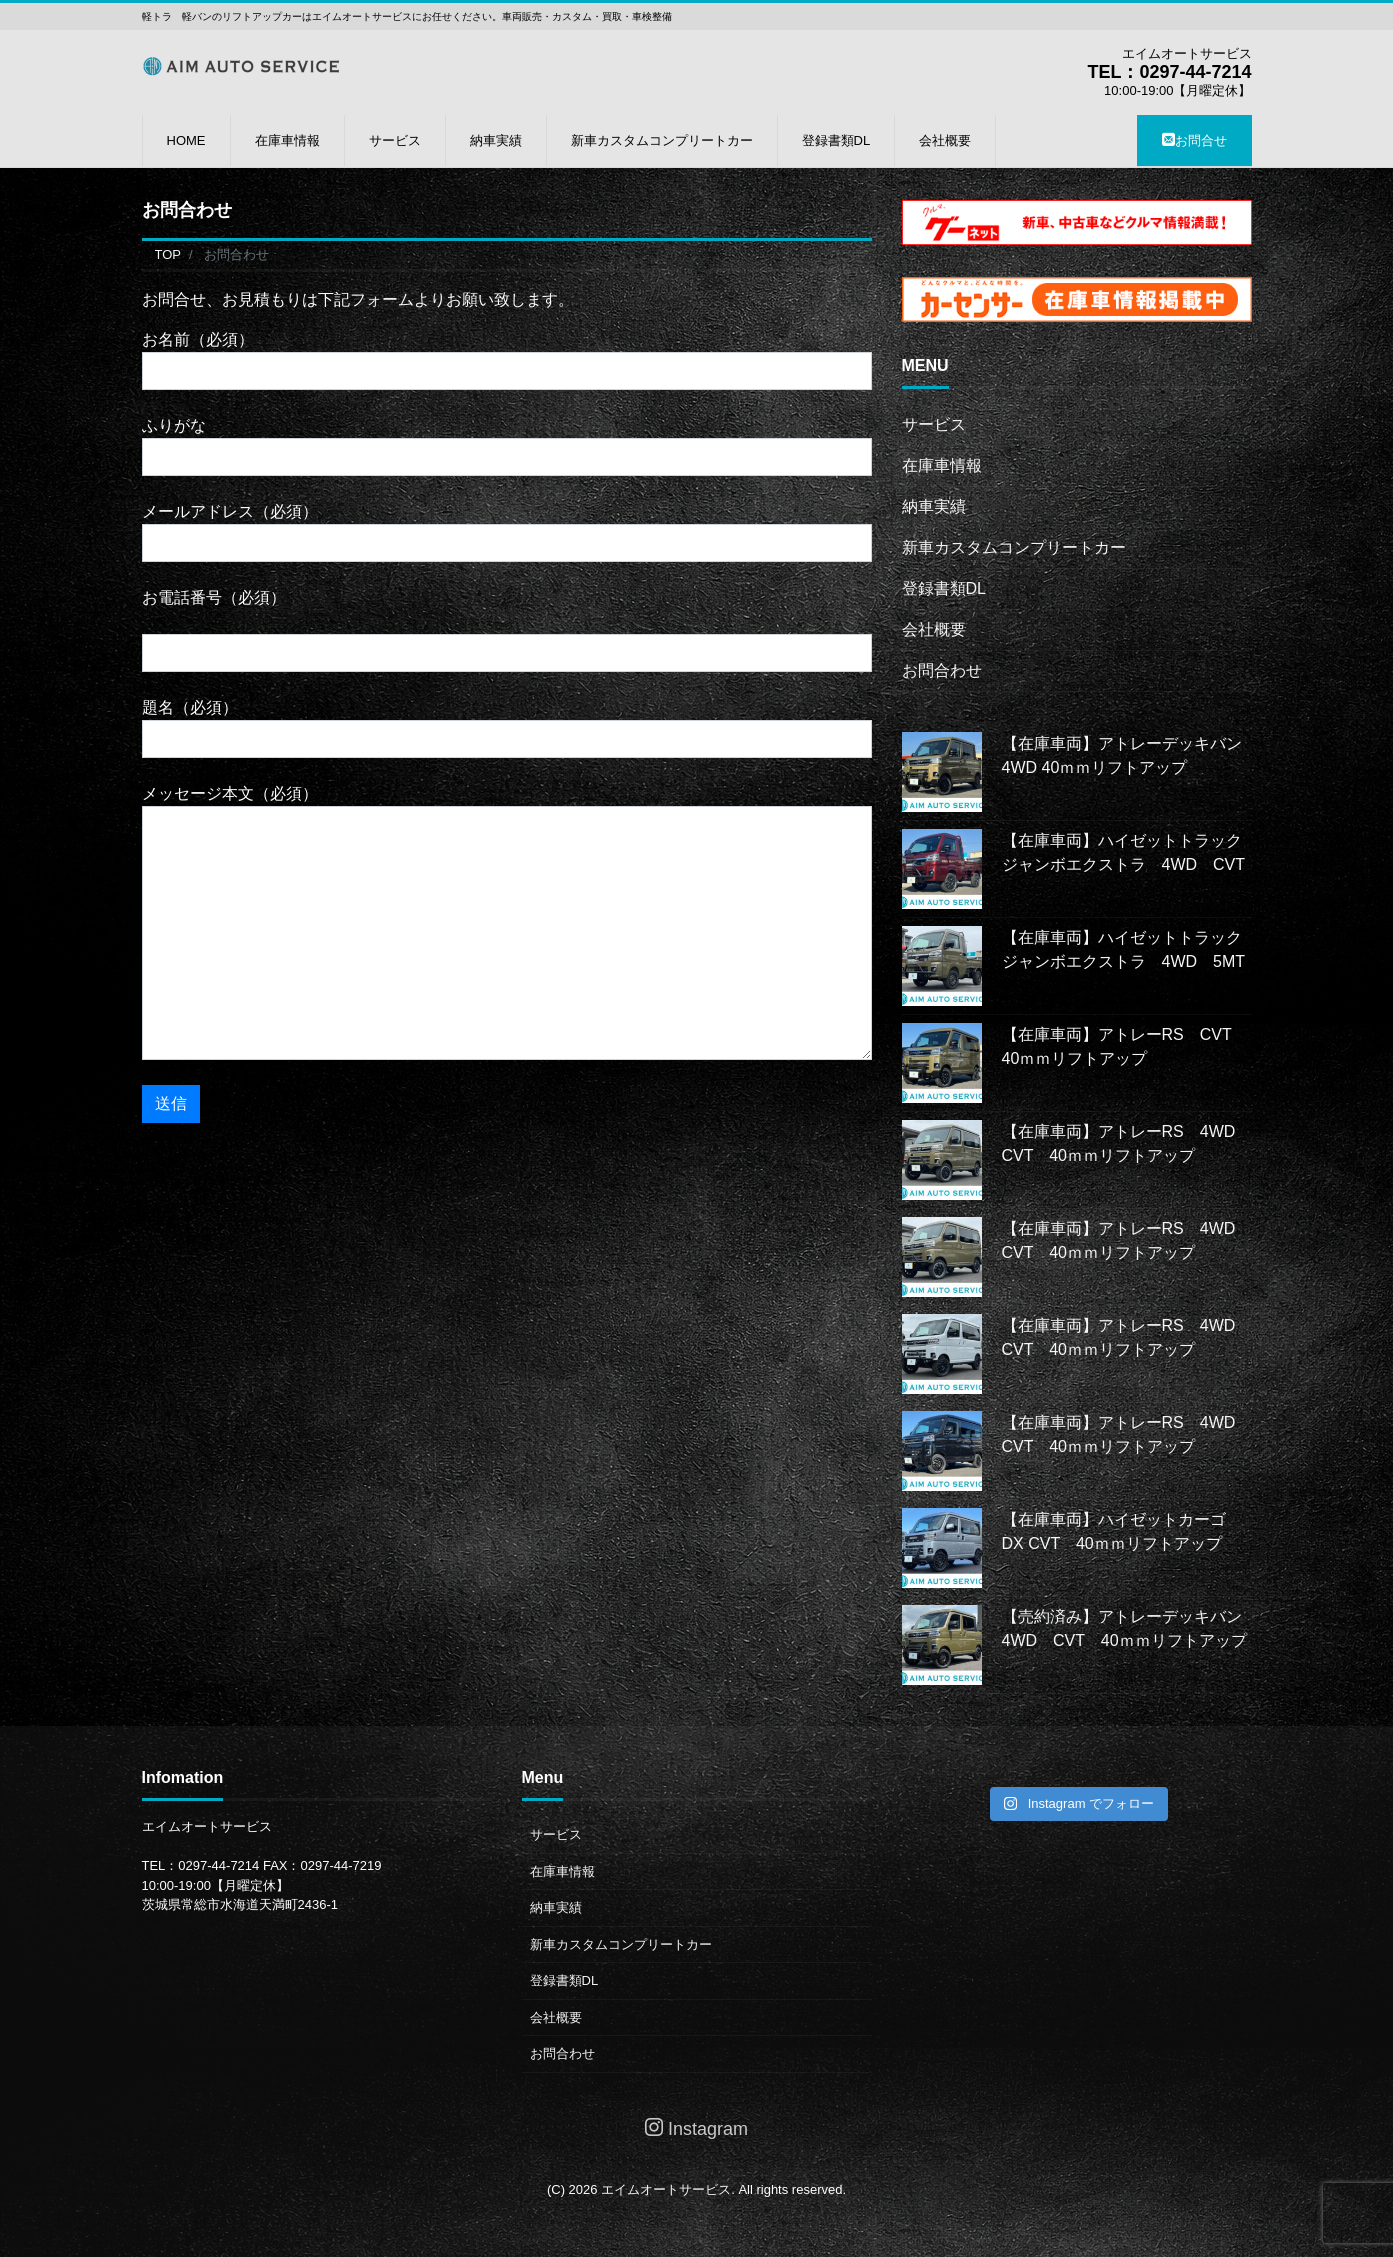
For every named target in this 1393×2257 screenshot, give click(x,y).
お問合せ (1194, 140)
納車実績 (496, 140)
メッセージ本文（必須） (507, 922)
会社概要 (945, 140)
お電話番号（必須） (507, 630)
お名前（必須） (507, 360)
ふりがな (507, 446)
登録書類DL (836, 140)
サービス (395, 140)
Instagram (696, 2128)
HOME (186, 140)
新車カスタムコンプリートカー (662, 140)
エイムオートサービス (666, 2189)
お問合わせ (942, 670)
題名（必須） (507, 728)
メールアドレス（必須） (507, 532)
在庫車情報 (287, 140)
